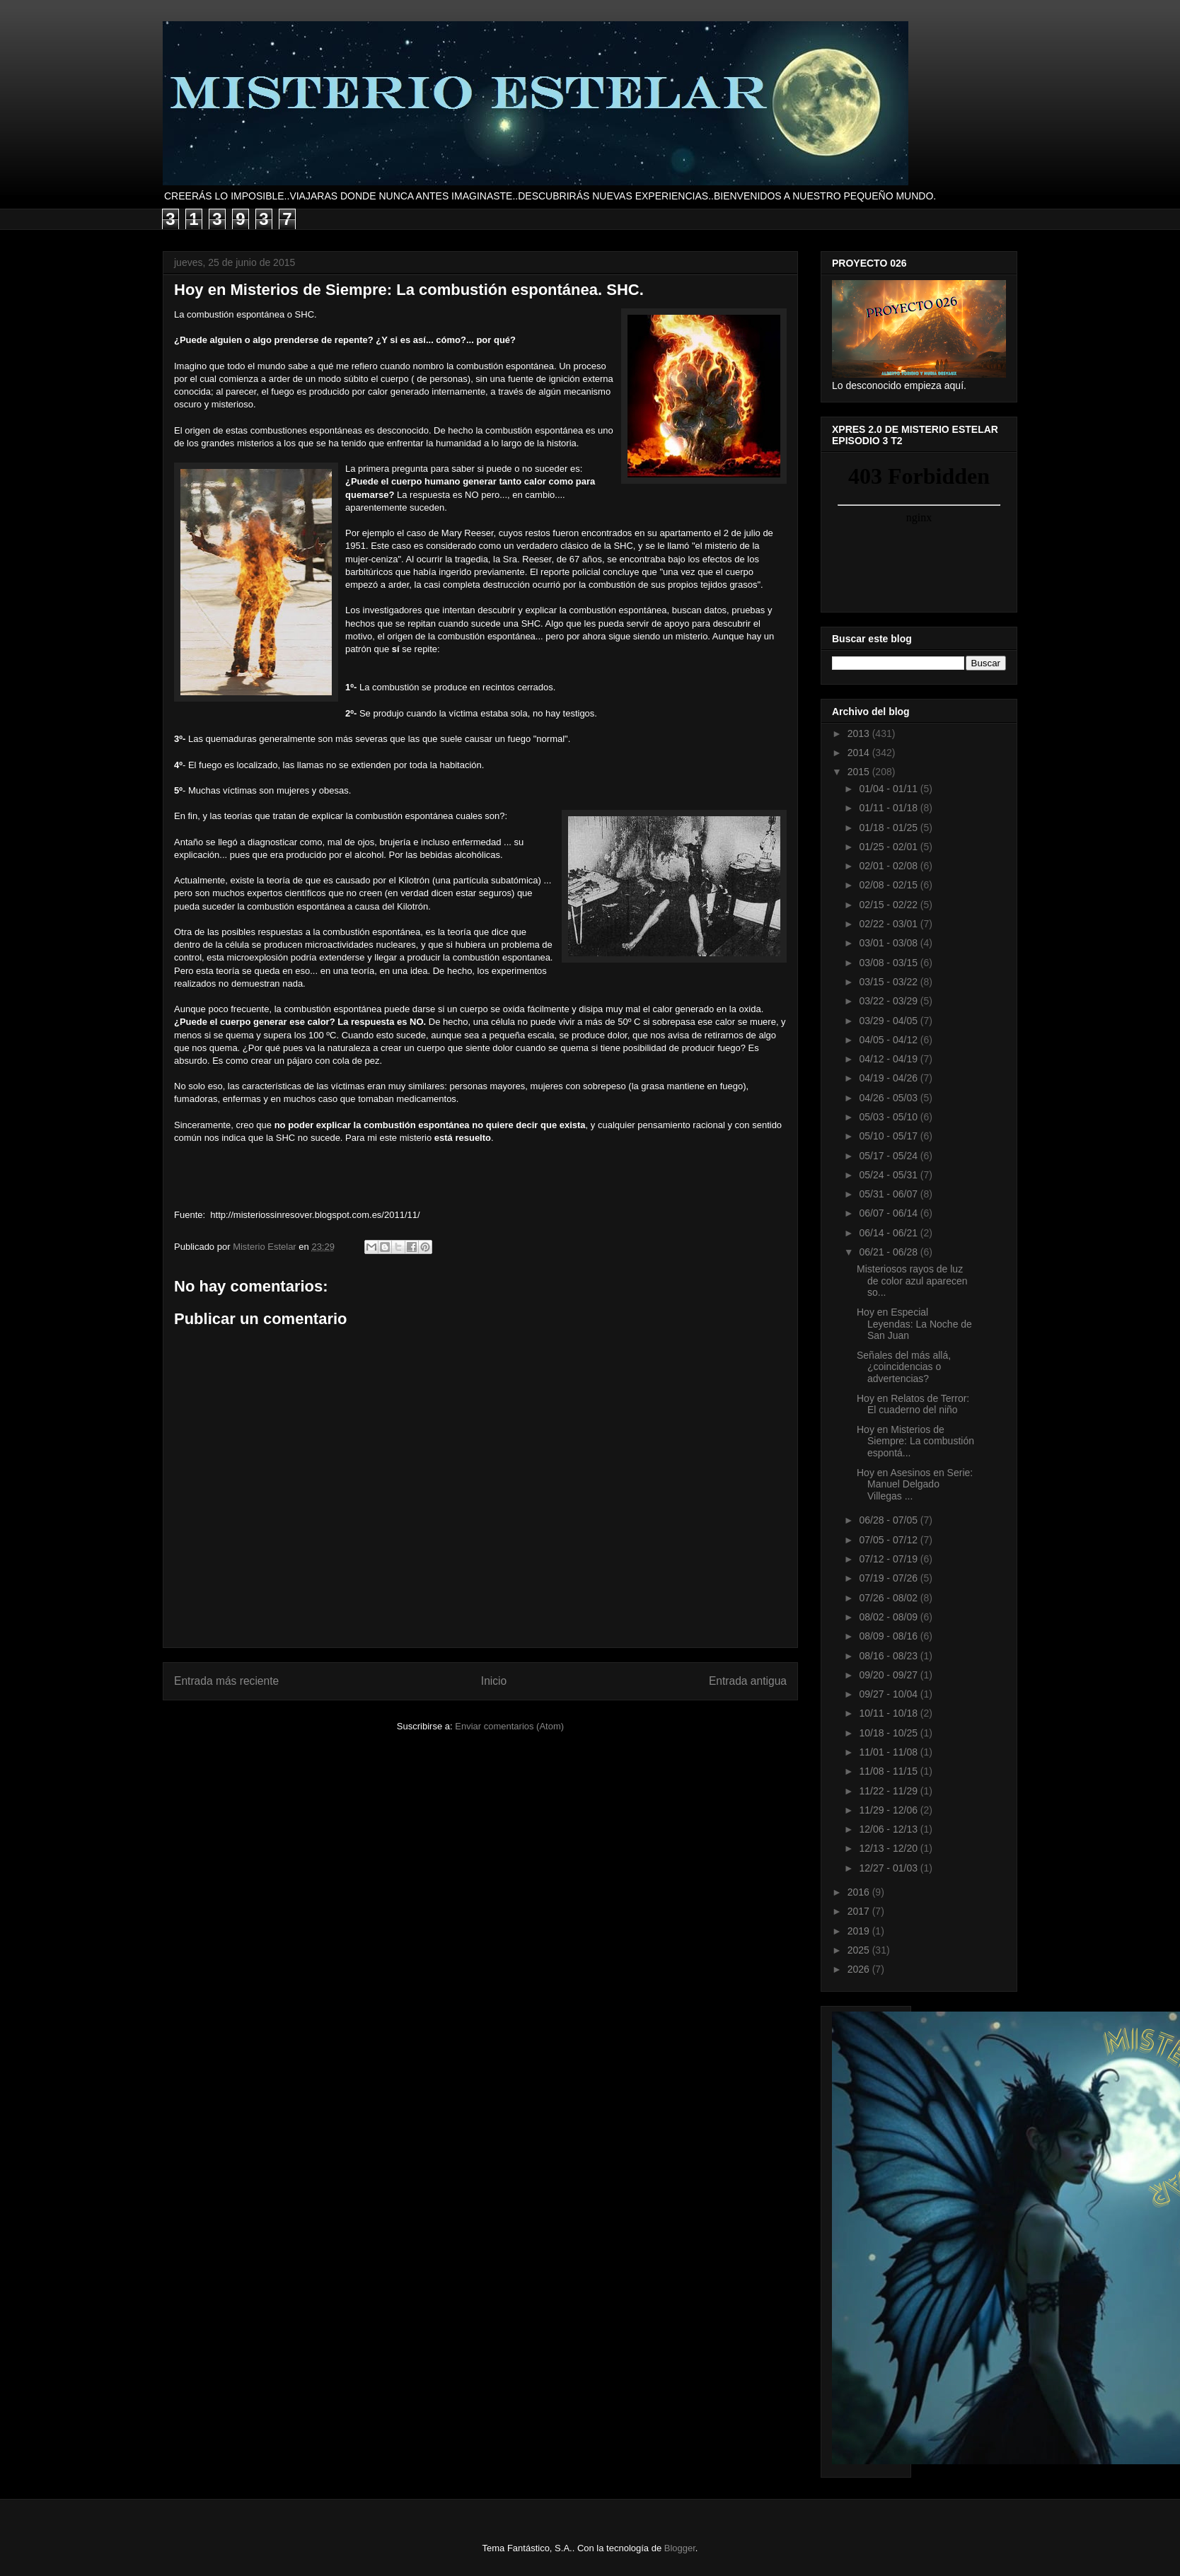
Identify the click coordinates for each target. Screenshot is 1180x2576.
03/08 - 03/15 (889, 962)
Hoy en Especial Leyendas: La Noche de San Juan (914, 1324)
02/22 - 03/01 (889, 923)
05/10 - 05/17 (889, 1136)
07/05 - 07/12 (889, 1539)
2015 (860, 771)
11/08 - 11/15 (889, 1771)
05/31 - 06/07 (889, 1194)
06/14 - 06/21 (889, 1232)
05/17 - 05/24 (889, 1155)
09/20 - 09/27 (889, 1675)
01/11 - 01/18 (889, 807)
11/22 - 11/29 (889, 1791)
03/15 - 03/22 (889, 981)
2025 (860, 1950)
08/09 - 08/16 (889, 1636)
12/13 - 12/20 (889, 1848)
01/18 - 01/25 (889, 827)
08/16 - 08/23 (889, 1655)
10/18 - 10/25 (889, 1733)
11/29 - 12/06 (889, 1810)
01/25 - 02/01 (889, 846)
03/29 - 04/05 (889, 1020)
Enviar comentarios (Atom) (509, 1726)
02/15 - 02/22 (889, 904)
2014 (860, 752)
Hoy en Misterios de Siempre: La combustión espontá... (915, 1441)
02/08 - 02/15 (889, 884)
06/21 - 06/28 (889, 1252)
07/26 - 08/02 (889, 1597)
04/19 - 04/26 (889, 1078)
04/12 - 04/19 (889, 1058)
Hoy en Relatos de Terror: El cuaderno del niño (913, 1404)
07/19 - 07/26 (889, 1578)
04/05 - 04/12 (889, 1039)
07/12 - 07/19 (889, 1559)
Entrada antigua (748, 1681)
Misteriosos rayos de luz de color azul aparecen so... (912, 1281)
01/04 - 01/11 (889, 788)
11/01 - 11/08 (889, 1752)
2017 (860, 1911)
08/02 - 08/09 (889, 1617)
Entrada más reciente (226, 1681)
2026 (860, 1969)
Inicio (494, 1681)
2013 (860, 733)
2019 (860, 1931)
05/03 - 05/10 (889, 1116)
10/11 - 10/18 (889, 1713)
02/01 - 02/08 (889, 865)
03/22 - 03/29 (889, 1000)
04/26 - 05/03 (889, 1097)
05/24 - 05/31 (889, 1174)
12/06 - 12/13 (889, 1829)
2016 (860, 1892)
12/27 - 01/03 (889, 1868)
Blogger (679, 2548)
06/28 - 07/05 (889, 1520)
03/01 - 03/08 (889, 942)
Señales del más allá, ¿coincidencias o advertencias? (904, 1367)
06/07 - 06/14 (889, 1213)
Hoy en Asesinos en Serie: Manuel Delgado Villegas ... (915, 1484)
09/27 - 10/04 (889, 1694)
